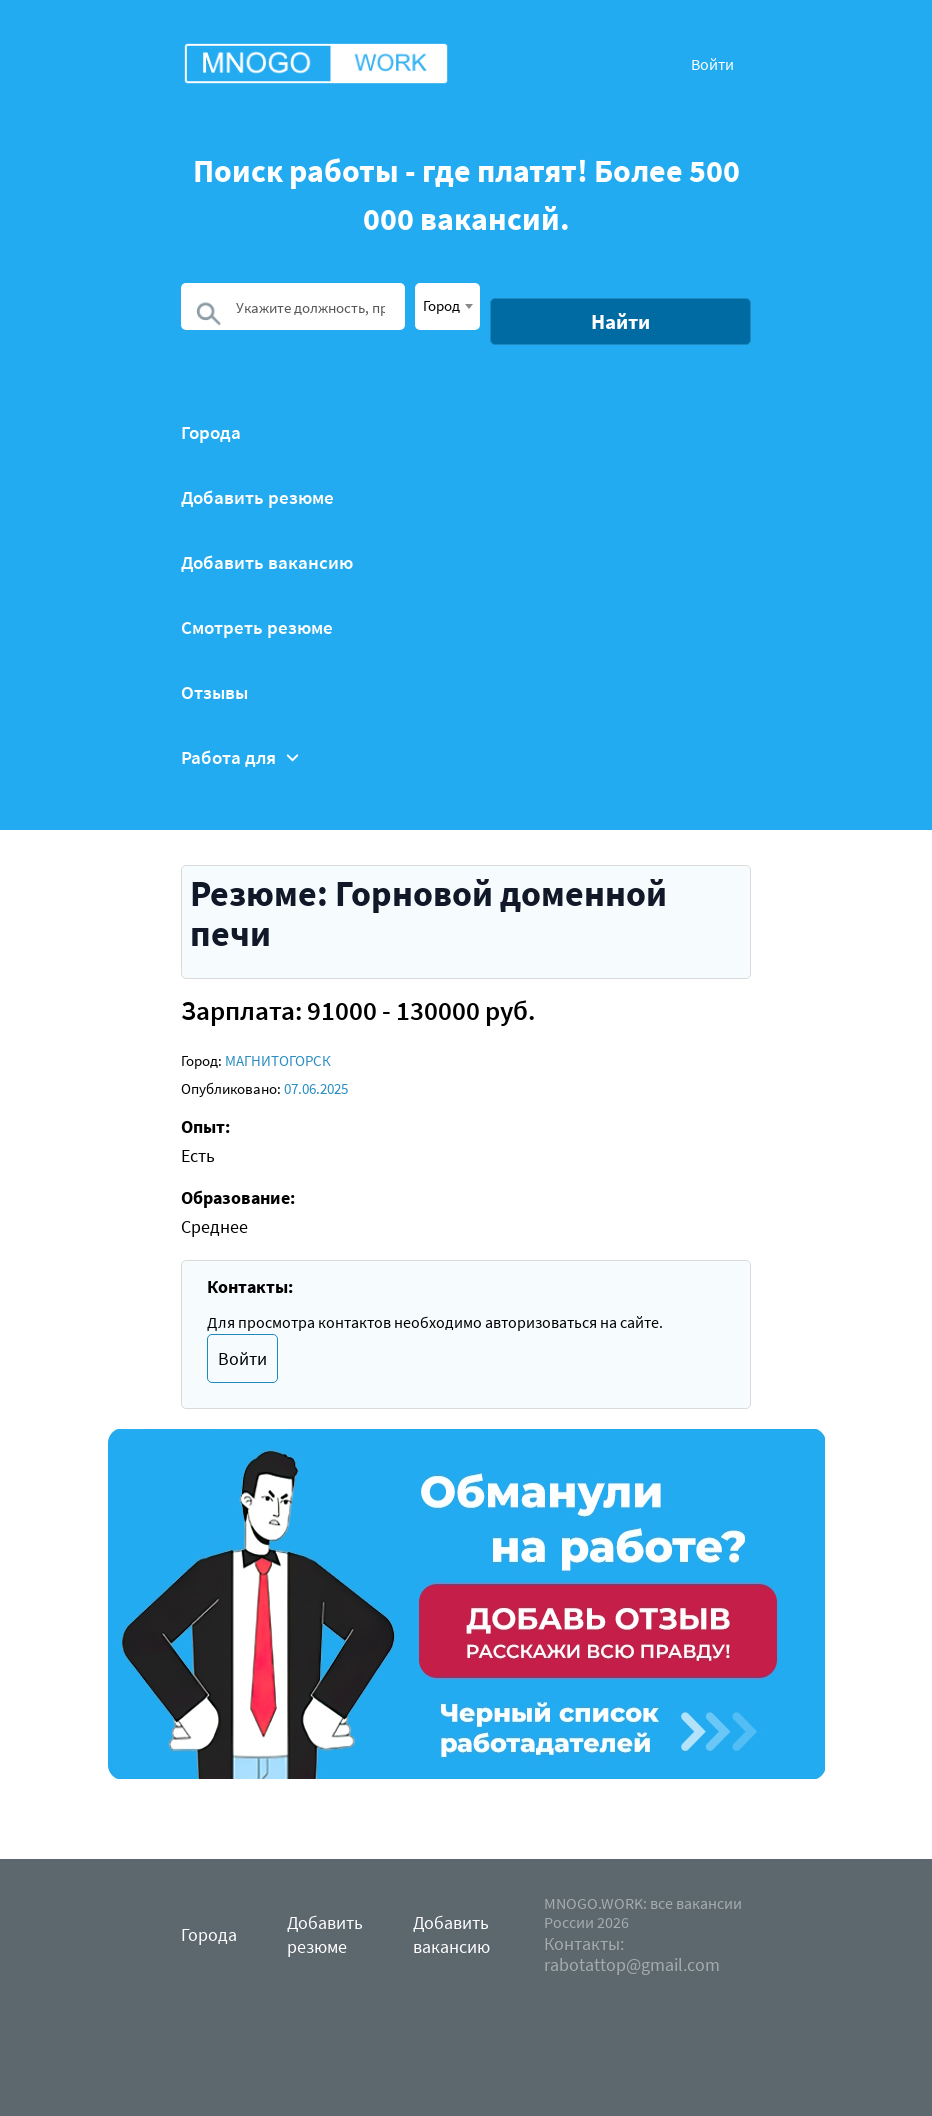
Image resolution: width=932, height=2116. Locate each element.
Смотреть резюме (257, 627)
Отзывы (214, 692)
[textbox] (447, 305)
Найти (620, 321)
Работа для (240, 757)
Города (211, 432)
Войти (712, 64)
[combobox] (447, 306)
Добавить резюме (257, 497)
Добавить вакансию (267, 562)
